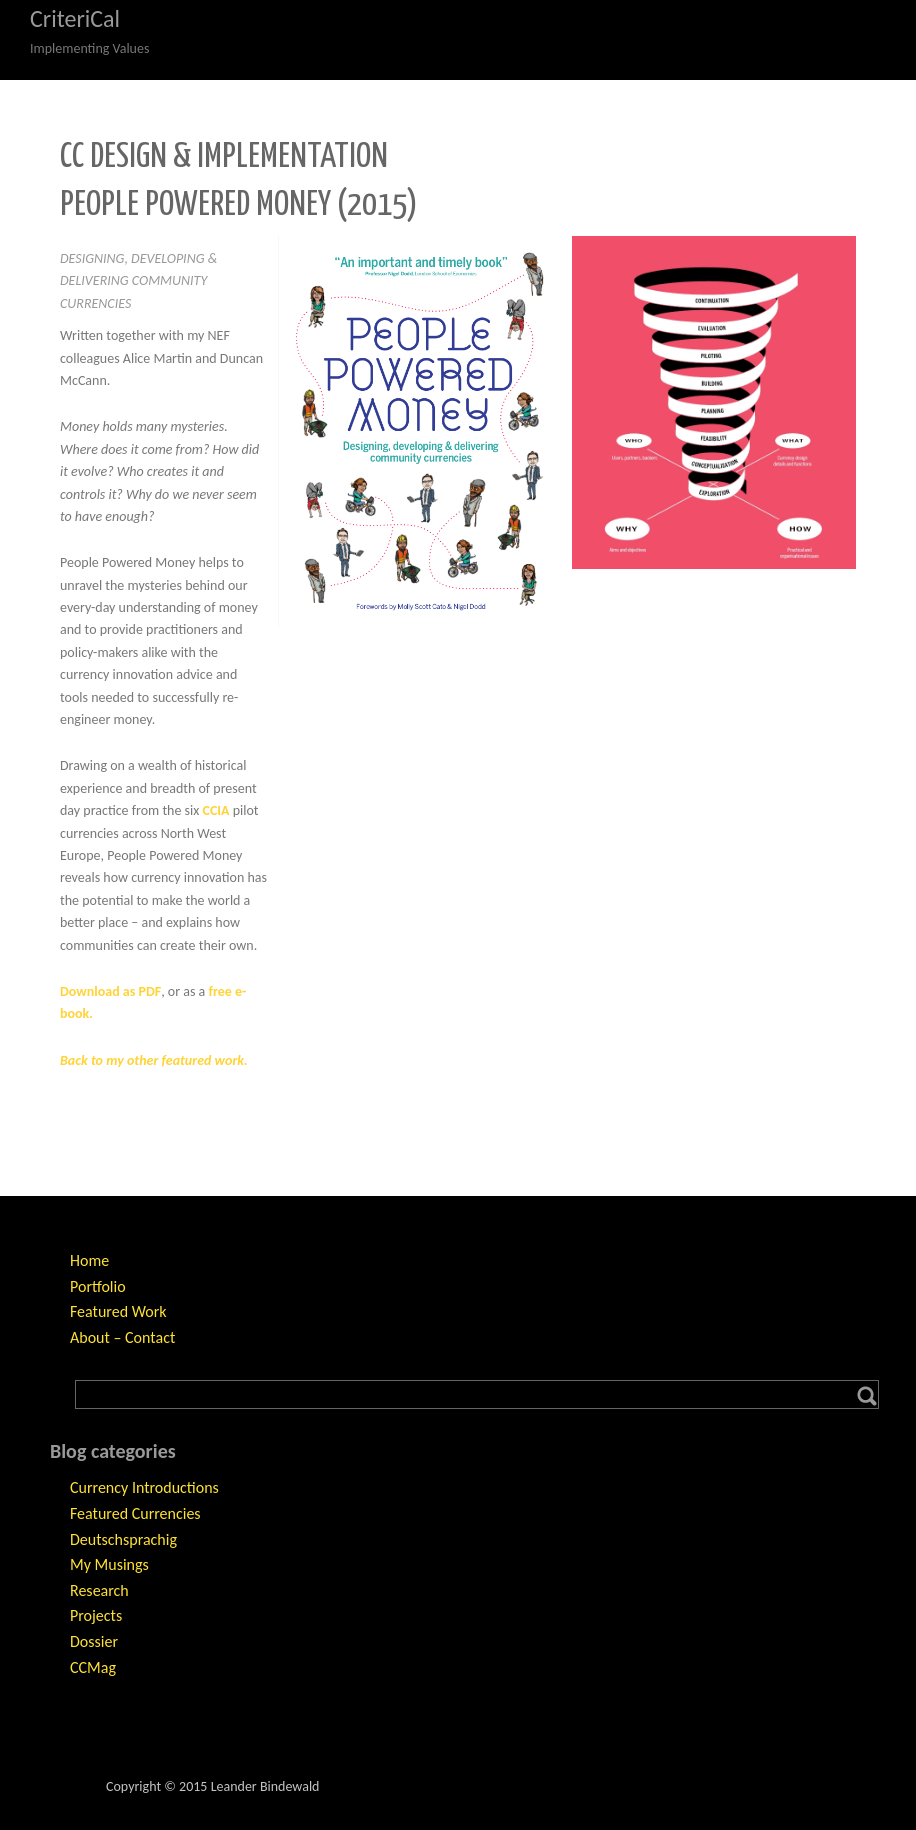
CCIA (215, 810)
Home (89, 1260)
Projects (96, 1615)
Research (99, 1590)
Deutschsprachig (123, 1539)
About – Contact (122, 1337)
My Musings (109, 1564)
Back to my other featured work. (154, 1060)
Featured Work (118, 1311)
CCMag (93, 1667)
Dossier (94, 1641)
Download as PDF (110, 991)
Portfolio (98, 1286)
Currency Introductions (144, 1487)
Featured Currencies (135, 1513)
